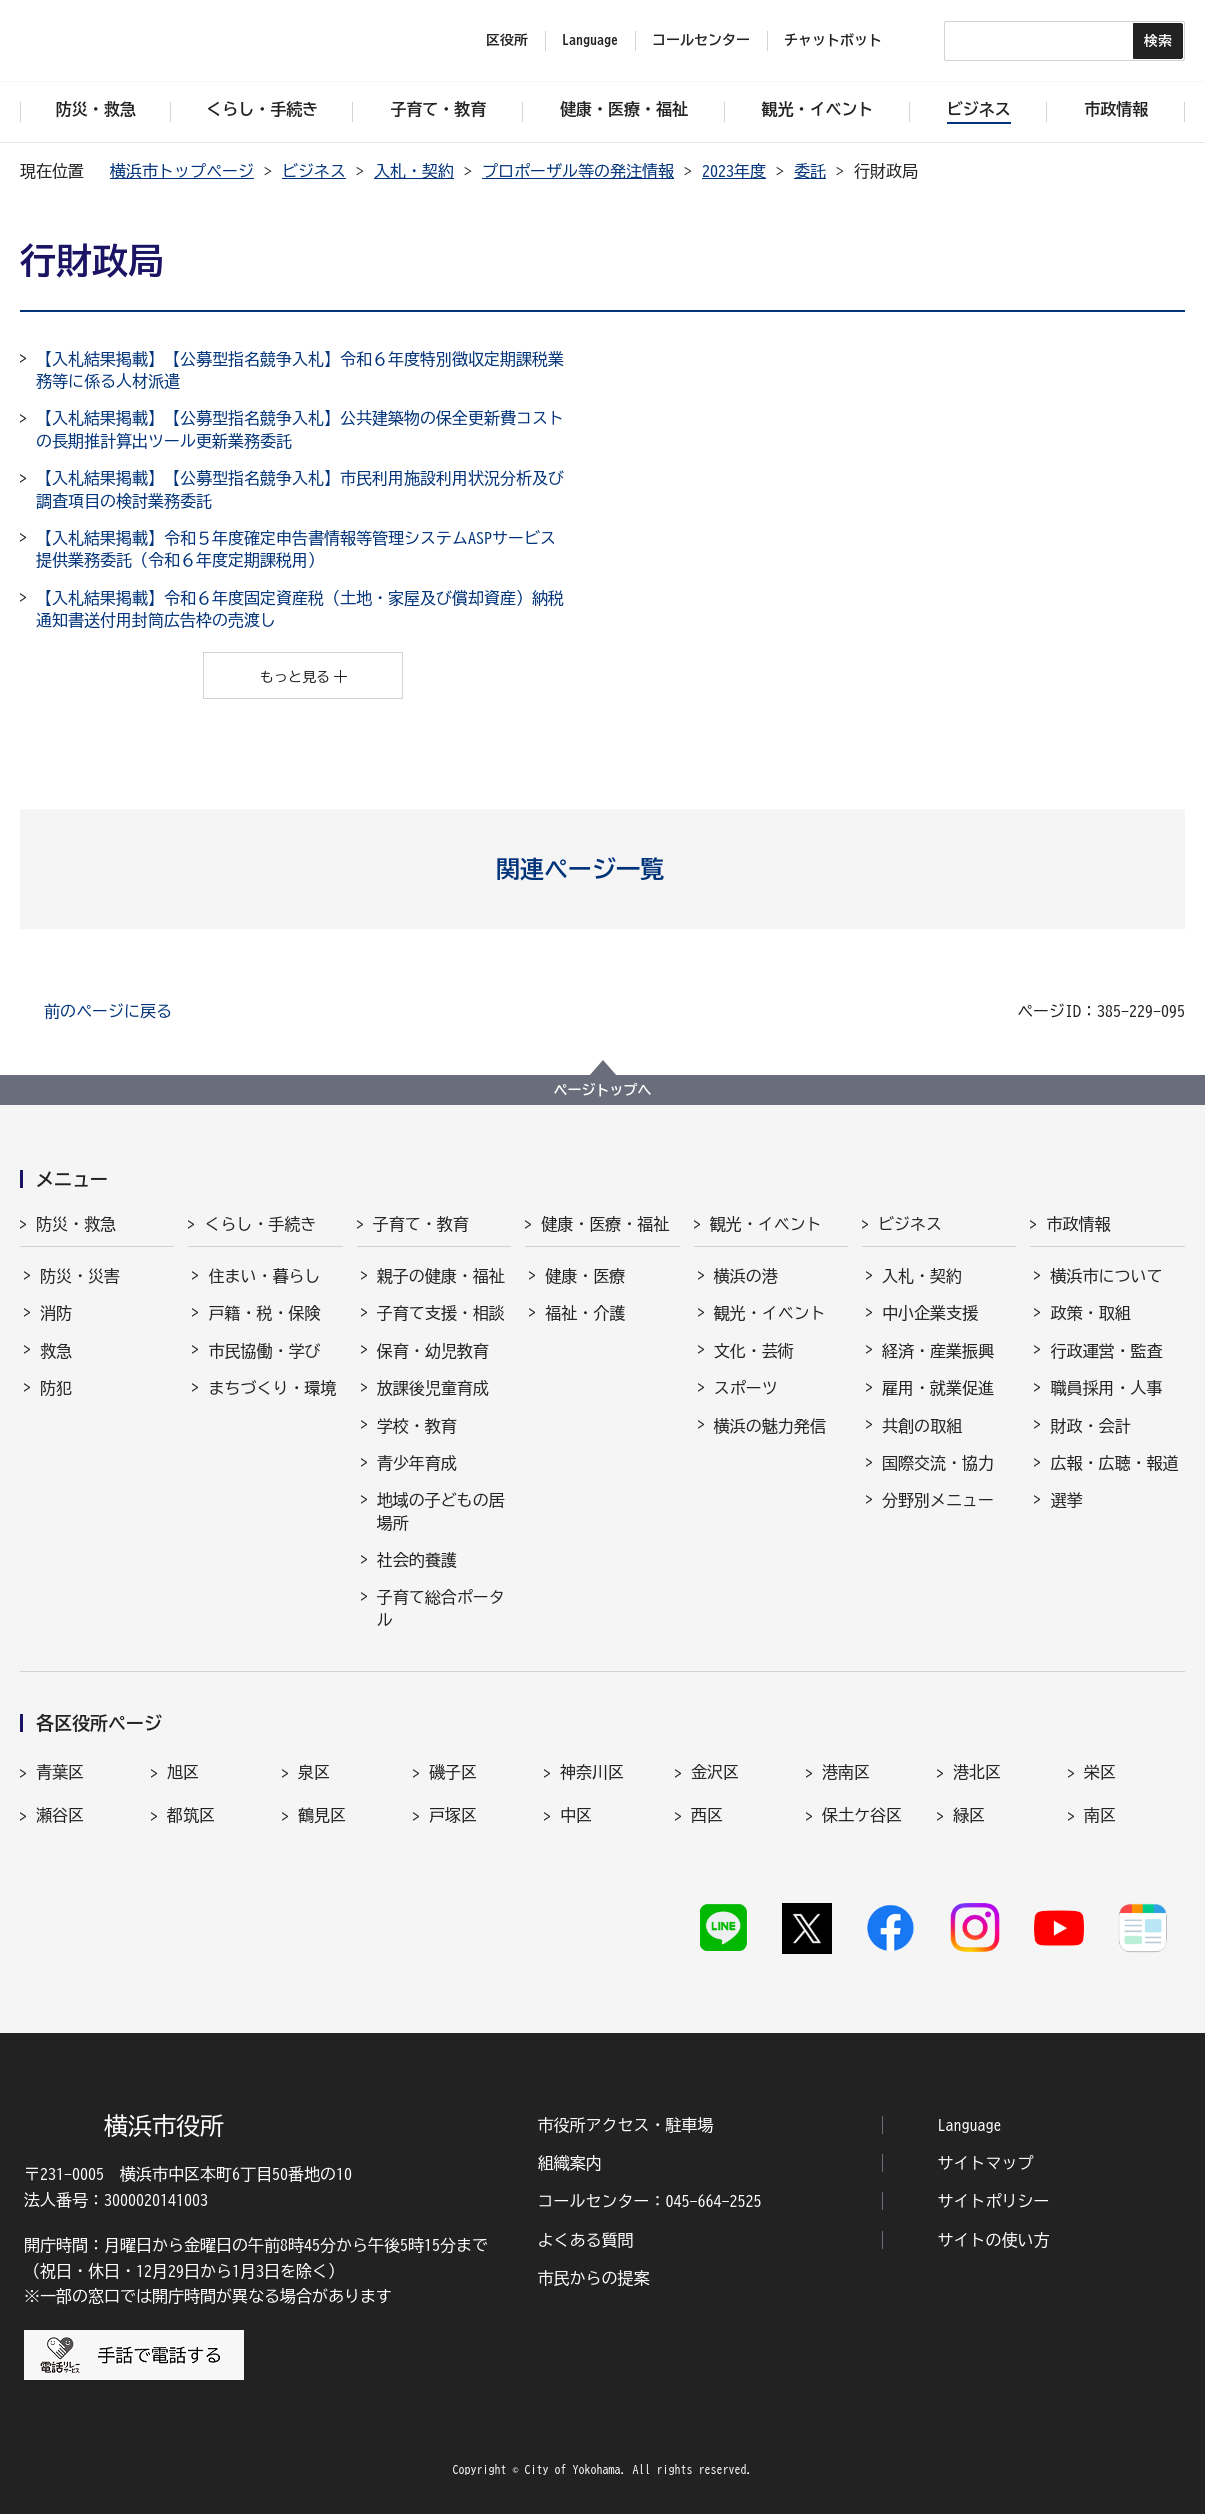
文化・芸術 (754, 1351)
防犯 (56, 1388)
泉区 (314, 1772)
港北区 (977, 1772)
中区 (576, 1815)
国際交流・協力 (938, 1463)
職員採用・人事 (1106, 1388)
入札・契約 (414, 171)
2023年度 (734, 171)
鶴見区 (322, 1815)
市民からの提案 (593, 2278)
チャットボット (833, 40)
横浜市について (1106, 1276)
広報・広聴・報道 (1114, 1463)
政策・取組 (1090, 1313)
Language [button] (590, 40)
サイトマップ (986, 2163)
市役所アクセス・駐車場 (625, 2125)
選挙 (1066, 1500)
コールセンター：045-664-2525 (649, 2201)
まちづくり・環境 (272, 1388)
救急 (56, 1351)
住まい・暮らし (264, 1276)
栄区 (1100, 1772)
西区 (707, 1815)
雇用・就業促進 (938, 1388)
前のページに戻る (108, 1011)
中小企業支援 (930, 1313)
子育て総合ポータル (441, 1608)
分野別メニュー (938, 1500)
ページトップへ (603, 1090)
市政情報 (1078, 1224)
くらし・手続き (260, 1224)
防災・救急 (76, 1224)
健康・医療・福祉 (605, 1224)
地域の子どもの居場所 (441, 1511)
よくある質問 (585, 2240)
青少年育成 (417, 1463)
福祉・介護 (585, 1313)
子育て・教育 (421, 1224)
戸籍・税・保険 (264, 1313)
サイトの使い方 (994, 2240)
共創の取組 (922, 1426)
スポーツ (746, 1388)
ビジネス (314, 171)
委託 (810, 171)
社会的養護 (417, 1560)
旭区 (183, 1772)
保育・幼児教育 (433, 1351)
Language (970, 2125)
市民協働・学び (264, 1351)
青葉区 (60, 1772)
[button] (602, 869)
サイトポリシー (994, 2201)
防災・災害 (80, 1276)
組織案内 (569, 2163)
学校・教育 (417, 1426)
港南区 (846, 1772)
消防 (56, 1313)
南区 (1100, 1815)
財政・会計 (1090, 1426)
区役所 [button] (507, 40)
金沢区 (715, 1772)
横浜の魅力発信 (770, 1426)
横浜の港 (746, 1276)
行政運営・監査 (1106, 1351)
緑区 (969, 1815)
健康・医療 (585, 1276)
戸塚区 (453, 1815)
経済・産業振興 (938, 1351)
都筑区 (191, 1815)
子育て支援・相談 (441, 1313)
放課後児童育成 (433, 1388)
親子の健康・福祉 (441, 1276)
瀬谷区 (60, 1815)
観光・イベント (766, 1224)
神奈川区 (592, 1772)
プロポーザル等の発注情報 (578, 171)
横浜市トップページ (182, 171)
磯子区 (453, 1772)
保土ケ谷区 (862, 1815)
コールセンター (701, 40)
